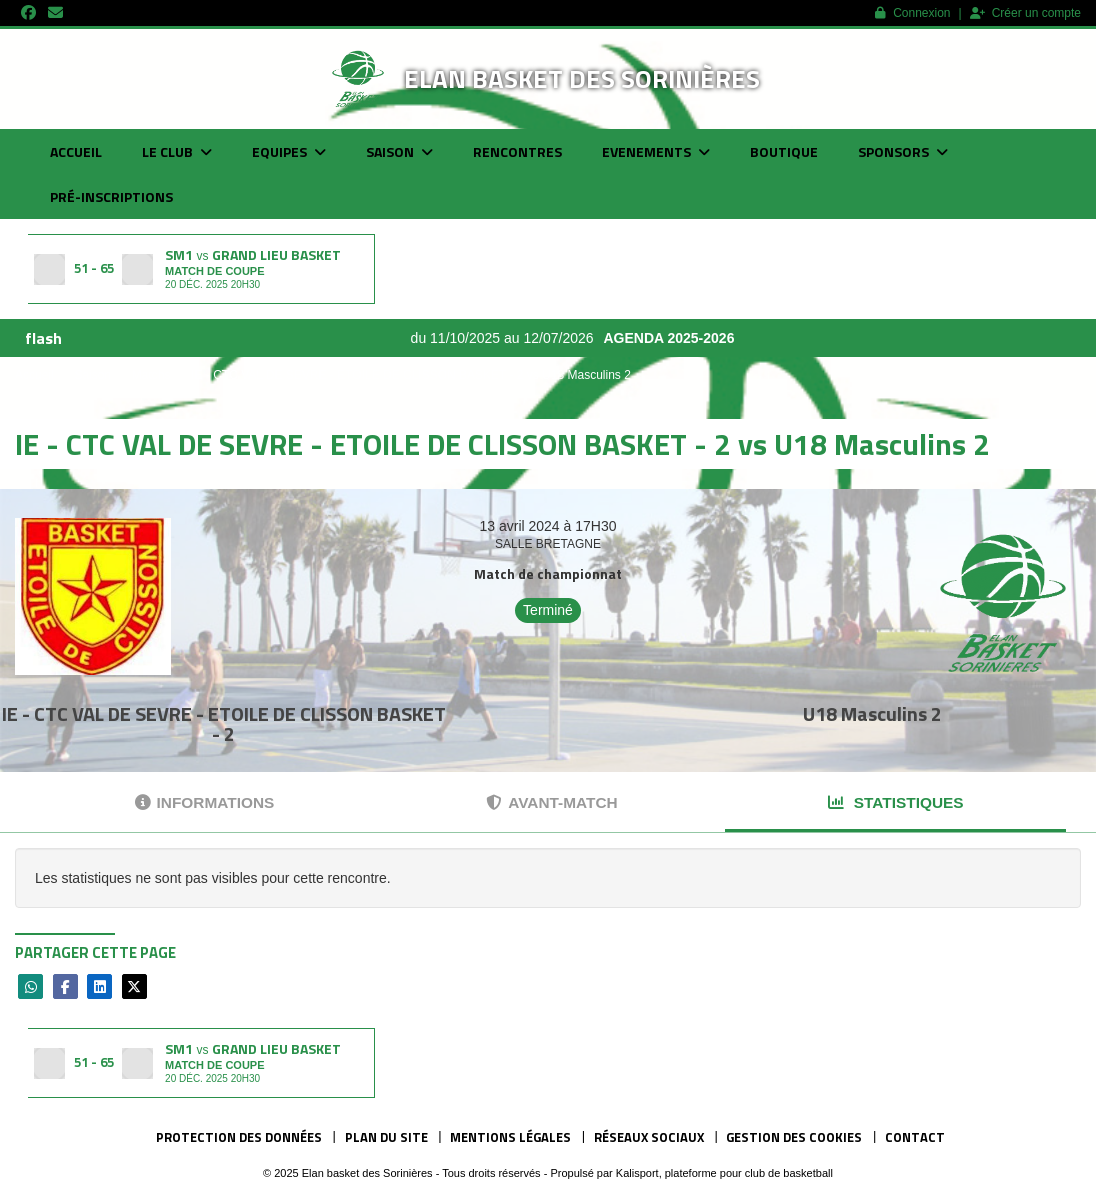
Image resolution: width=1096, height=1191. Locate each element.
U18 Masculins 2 (872, 713)
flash (43, 338)
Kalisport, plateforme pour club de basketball (724, 1173)
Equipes (289, 151)
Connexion (912, 13)
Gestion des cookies (794, 1137)
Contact (915, 1137)
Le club (177, 151)
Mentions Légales (510, 1137)
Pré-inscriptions (111, 196)
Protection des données (239, 1137)
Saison (399, 151)
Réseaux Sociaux (649, 1137)
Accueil (76, 151)
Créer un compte (1025, 13)
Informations (205, 802)
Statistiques (896, 802)
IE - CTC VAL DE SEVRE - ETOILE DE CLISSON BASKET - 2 (224, 723)
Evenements (656, 151)
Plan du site (386, 1137)
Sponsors (903, 151)
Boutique (784, 151)
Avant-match (551, 802)
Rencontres (517, 151)
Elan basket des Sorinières (582, 78)
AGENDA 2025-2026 (678, 338)
